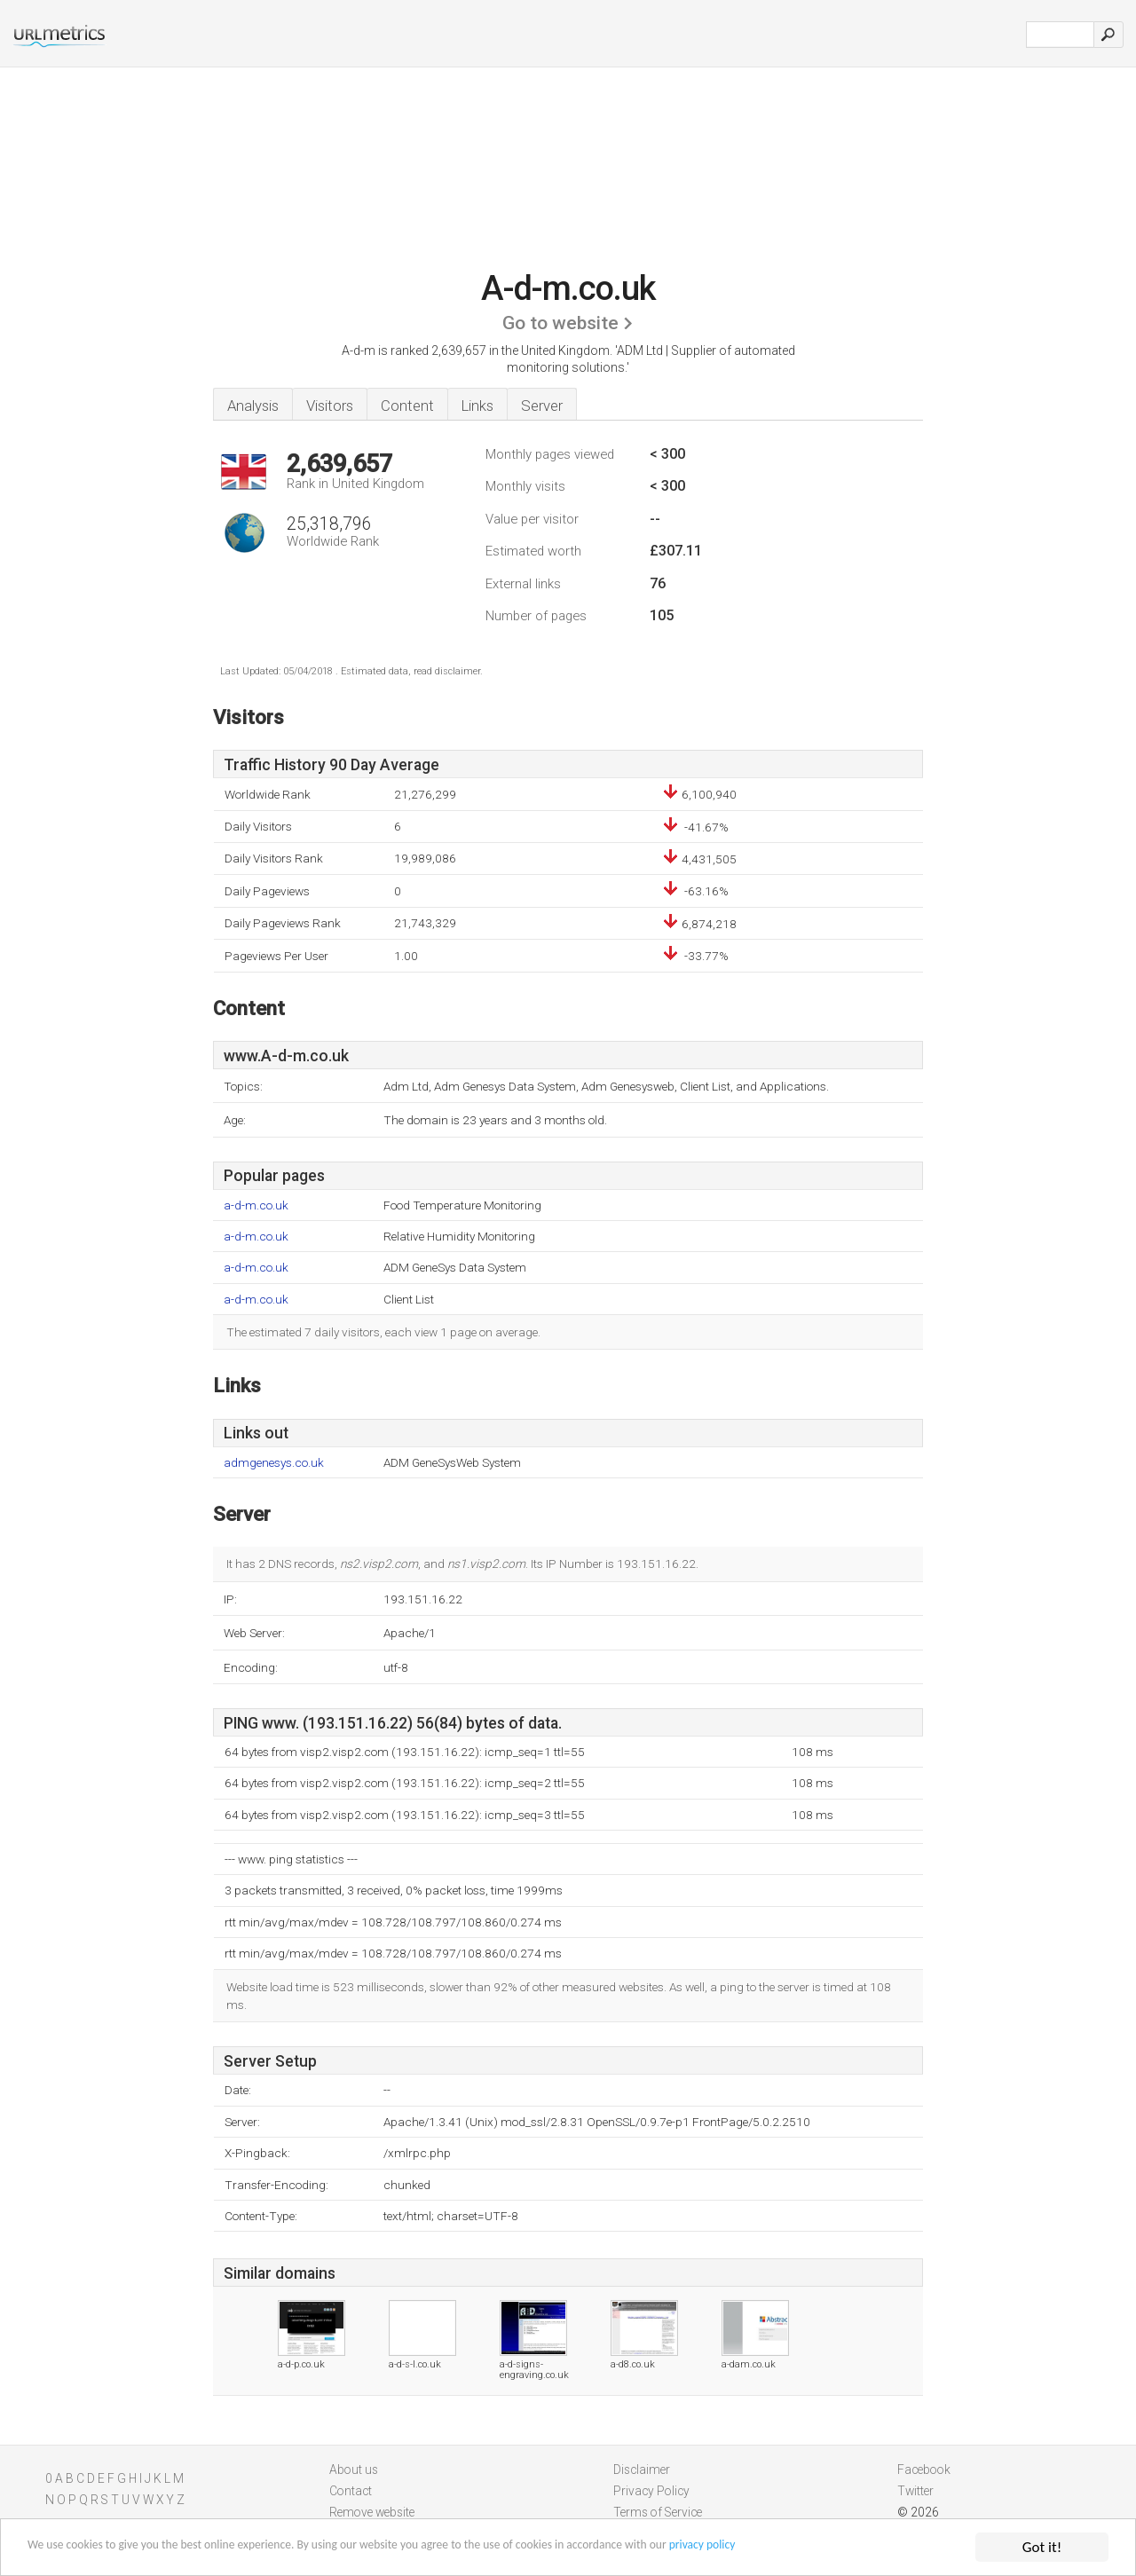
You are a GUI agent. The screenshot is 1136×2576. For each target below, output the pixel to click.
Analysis (253, 405)
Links (477, 405)
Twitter (915, 2491)
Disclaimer (641, 2469)
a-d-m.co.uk (256, 1205)
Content (407, 405)
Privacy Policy (651, 2491)
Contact (350, 2491)
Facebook (924, 2469)
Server (542, 405)
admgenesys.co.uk (274, 1462)
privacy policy (874, 2548)
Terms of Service (657, 2512)
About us (353, 2469)
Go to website (560, 323)
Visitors (329, 405)
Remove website (371, 2512)
